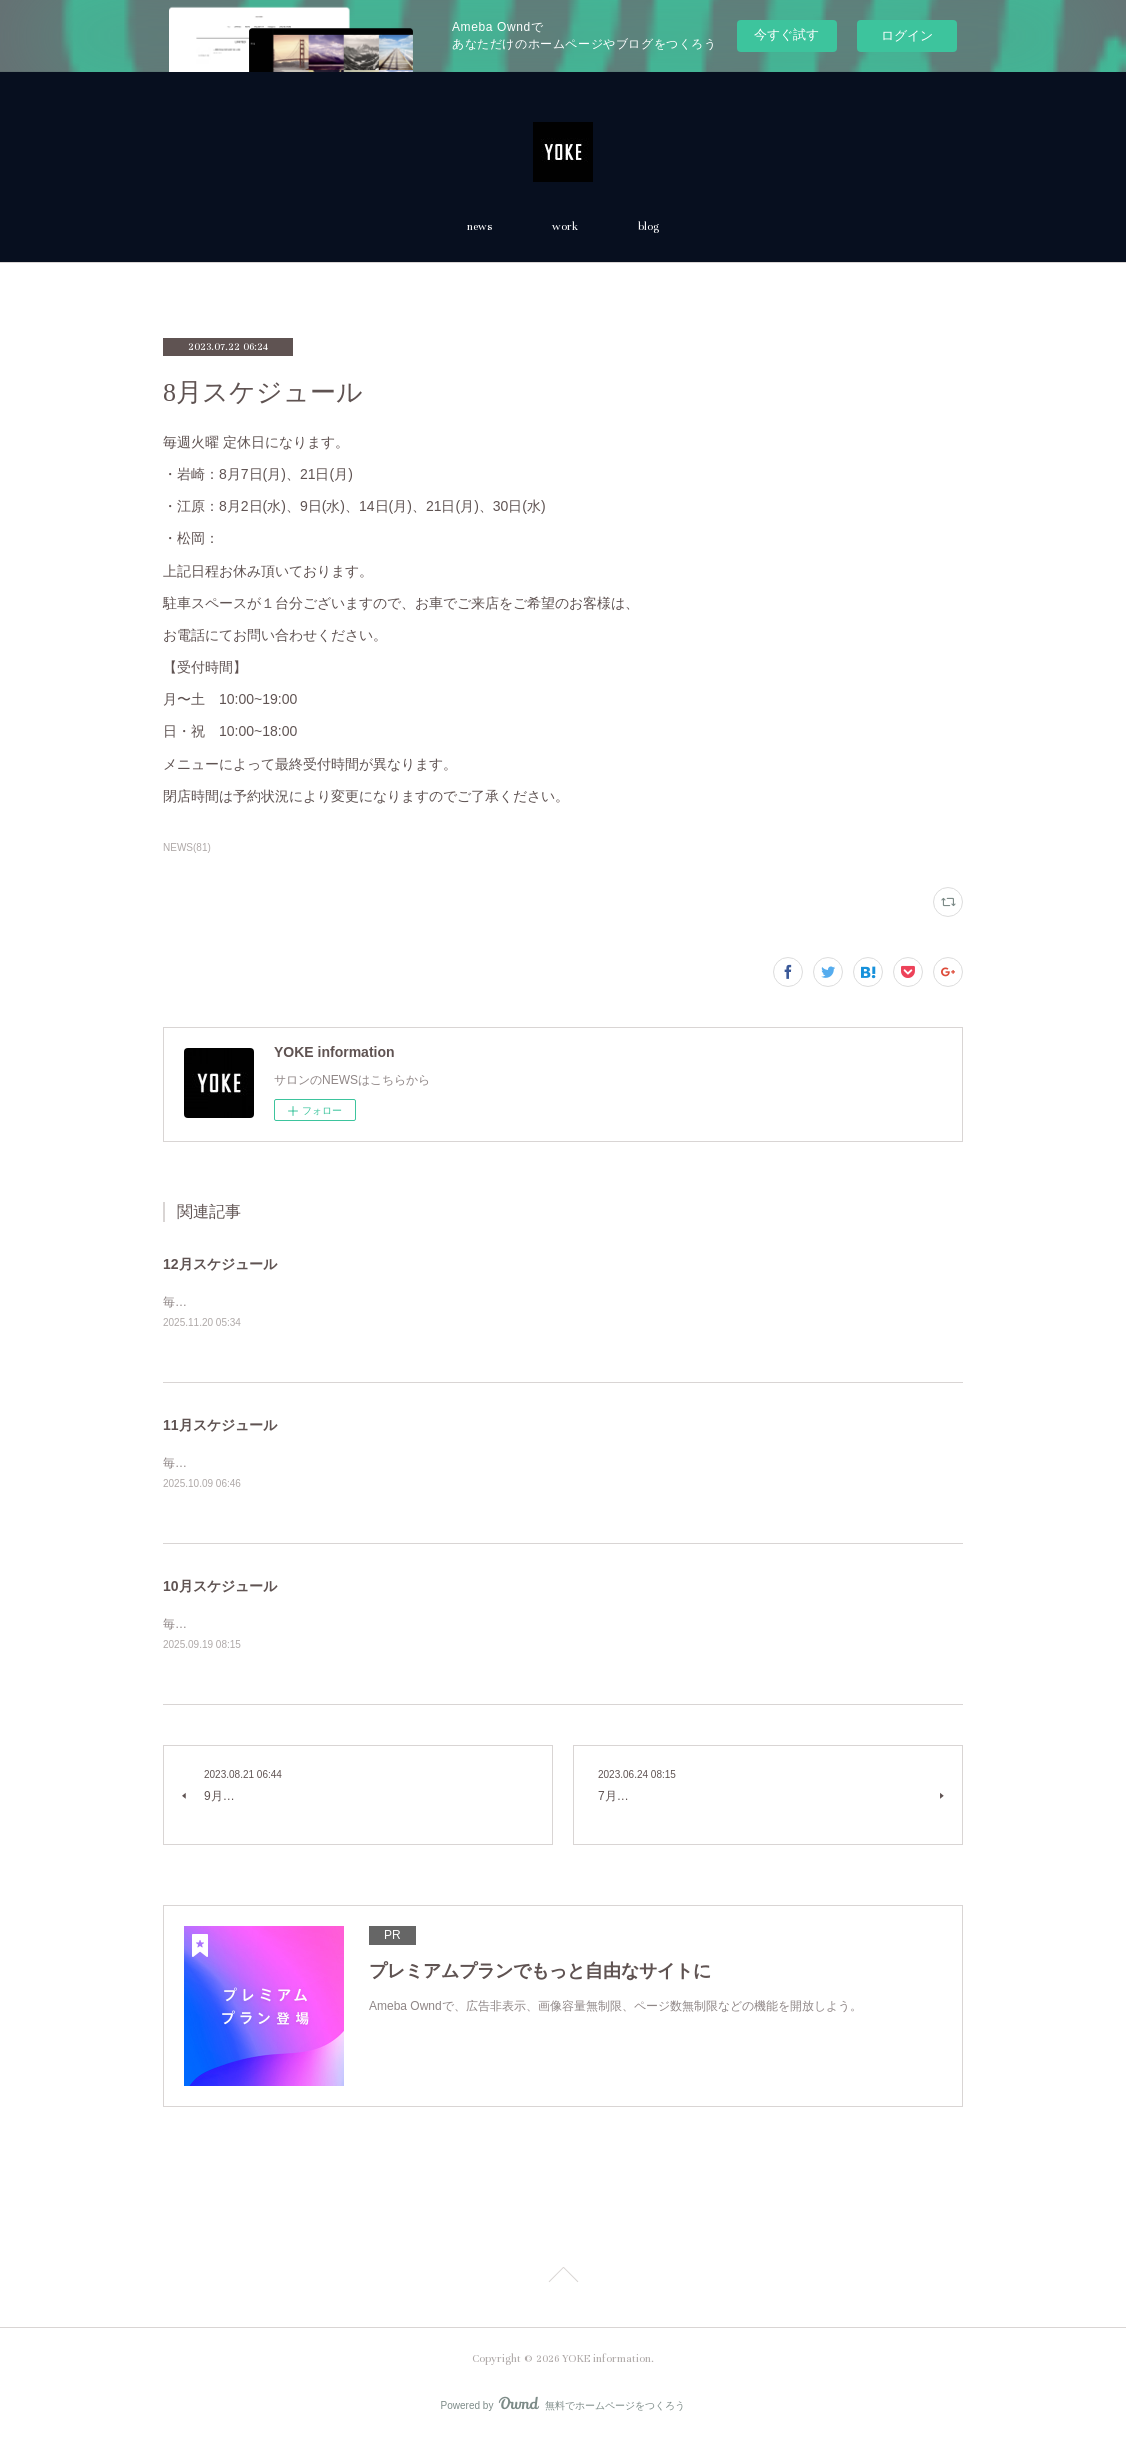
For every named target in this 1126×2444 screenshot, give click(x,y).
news (479, 226)
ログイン (907, 35)
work (565, 226)
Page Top (563, 2282)
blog (648, 226)
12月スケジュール (220, 1264)
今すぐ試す (786, 34)
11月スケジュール (220, 1426)
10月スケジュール (220, 1589)
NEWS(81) (187, 847)
